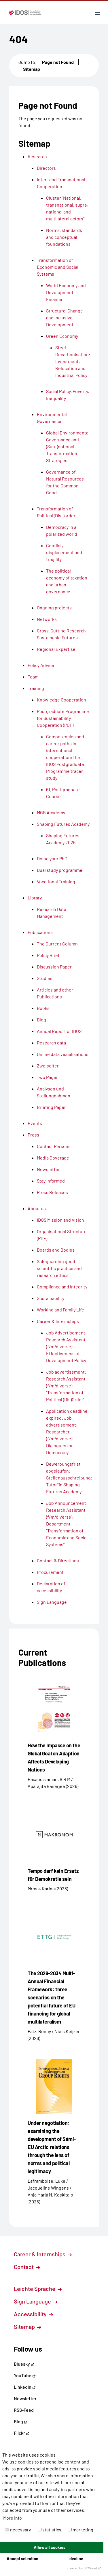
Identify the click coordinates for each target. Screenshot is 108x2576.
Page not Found (58, 62)
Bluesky (24, 2364)
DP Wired (92, 2568)
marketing (80, 2529)
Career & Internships (43, 2254)
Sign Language (35, 2301)
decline (76, 2558)
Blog (20, 2421)
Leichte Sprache (38, 2288)
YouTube (25, 2375)
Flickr (21, 2433)
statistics (49, 2529)
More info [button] (12, 2517)
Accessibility (33, 2313)
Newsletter (25, 2398)
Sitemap (31, 69)
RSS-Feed (24, 2410)
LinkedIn (25, 2387)
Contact (27, 2266)
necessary (18, 2529)
